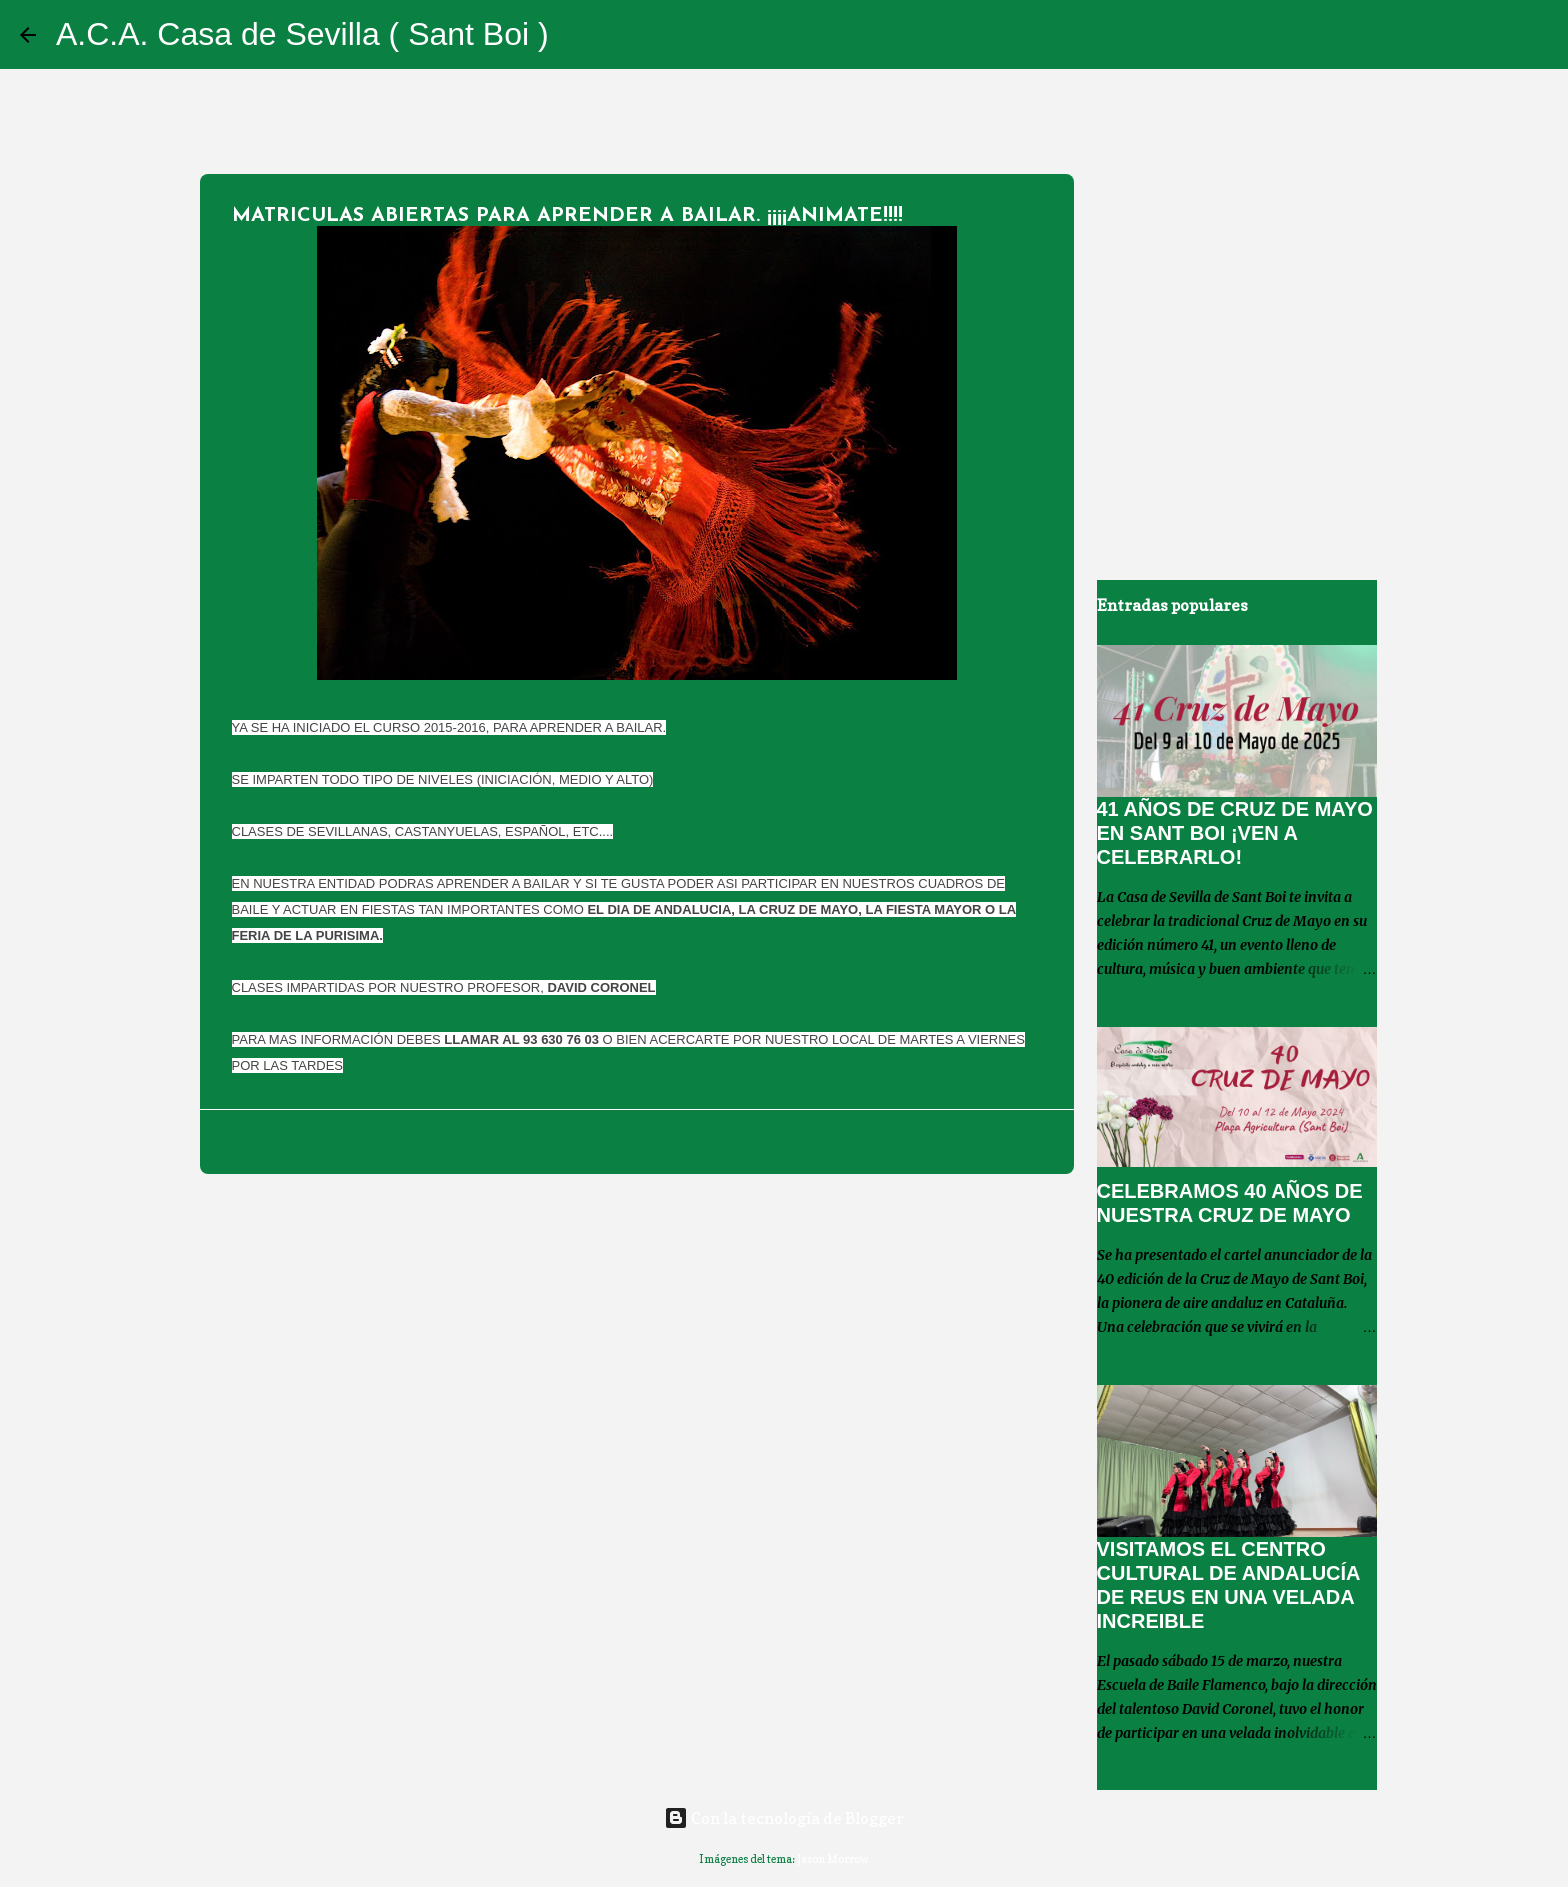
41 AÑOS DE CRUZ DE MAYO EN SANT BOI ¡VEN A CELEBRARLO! (1235, 833)
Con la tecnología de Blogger (784, 1818)
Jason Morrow (833, 1859)
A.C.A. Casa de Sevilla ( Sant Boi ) (302, 34)
